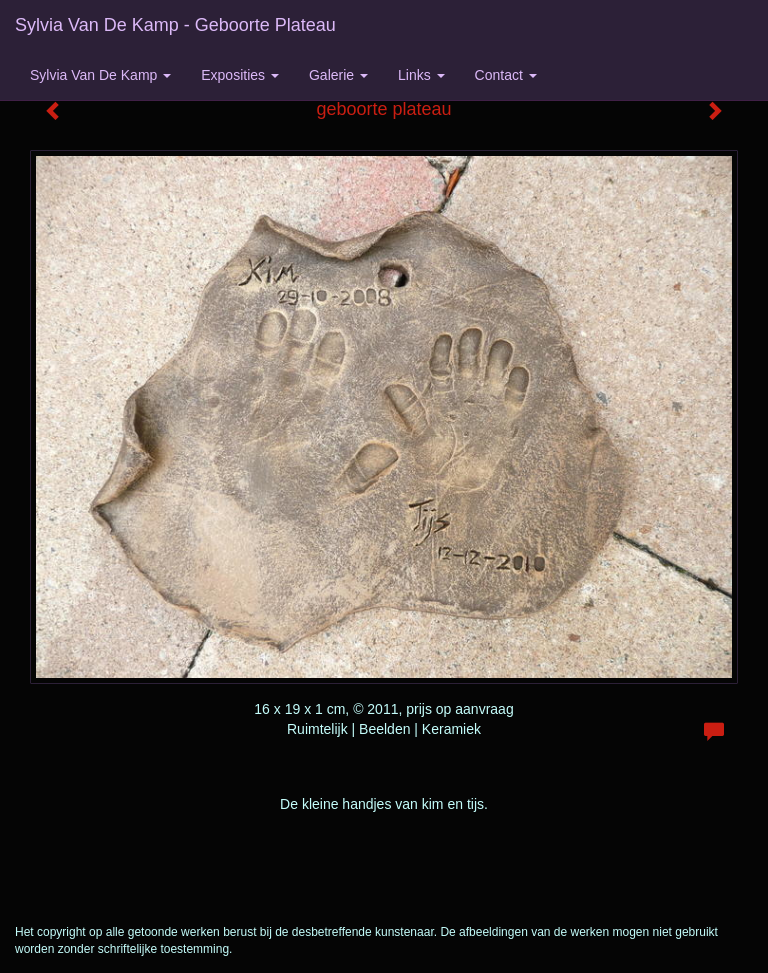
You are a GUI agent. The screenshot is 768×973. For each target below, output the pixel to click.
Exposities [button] (240, 75)
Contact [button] (506, 75)
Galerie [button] (338, 75)
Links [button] (421, 75)
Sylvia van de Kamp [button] (100, 75)
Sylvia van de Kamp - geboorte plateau (175, 25)
